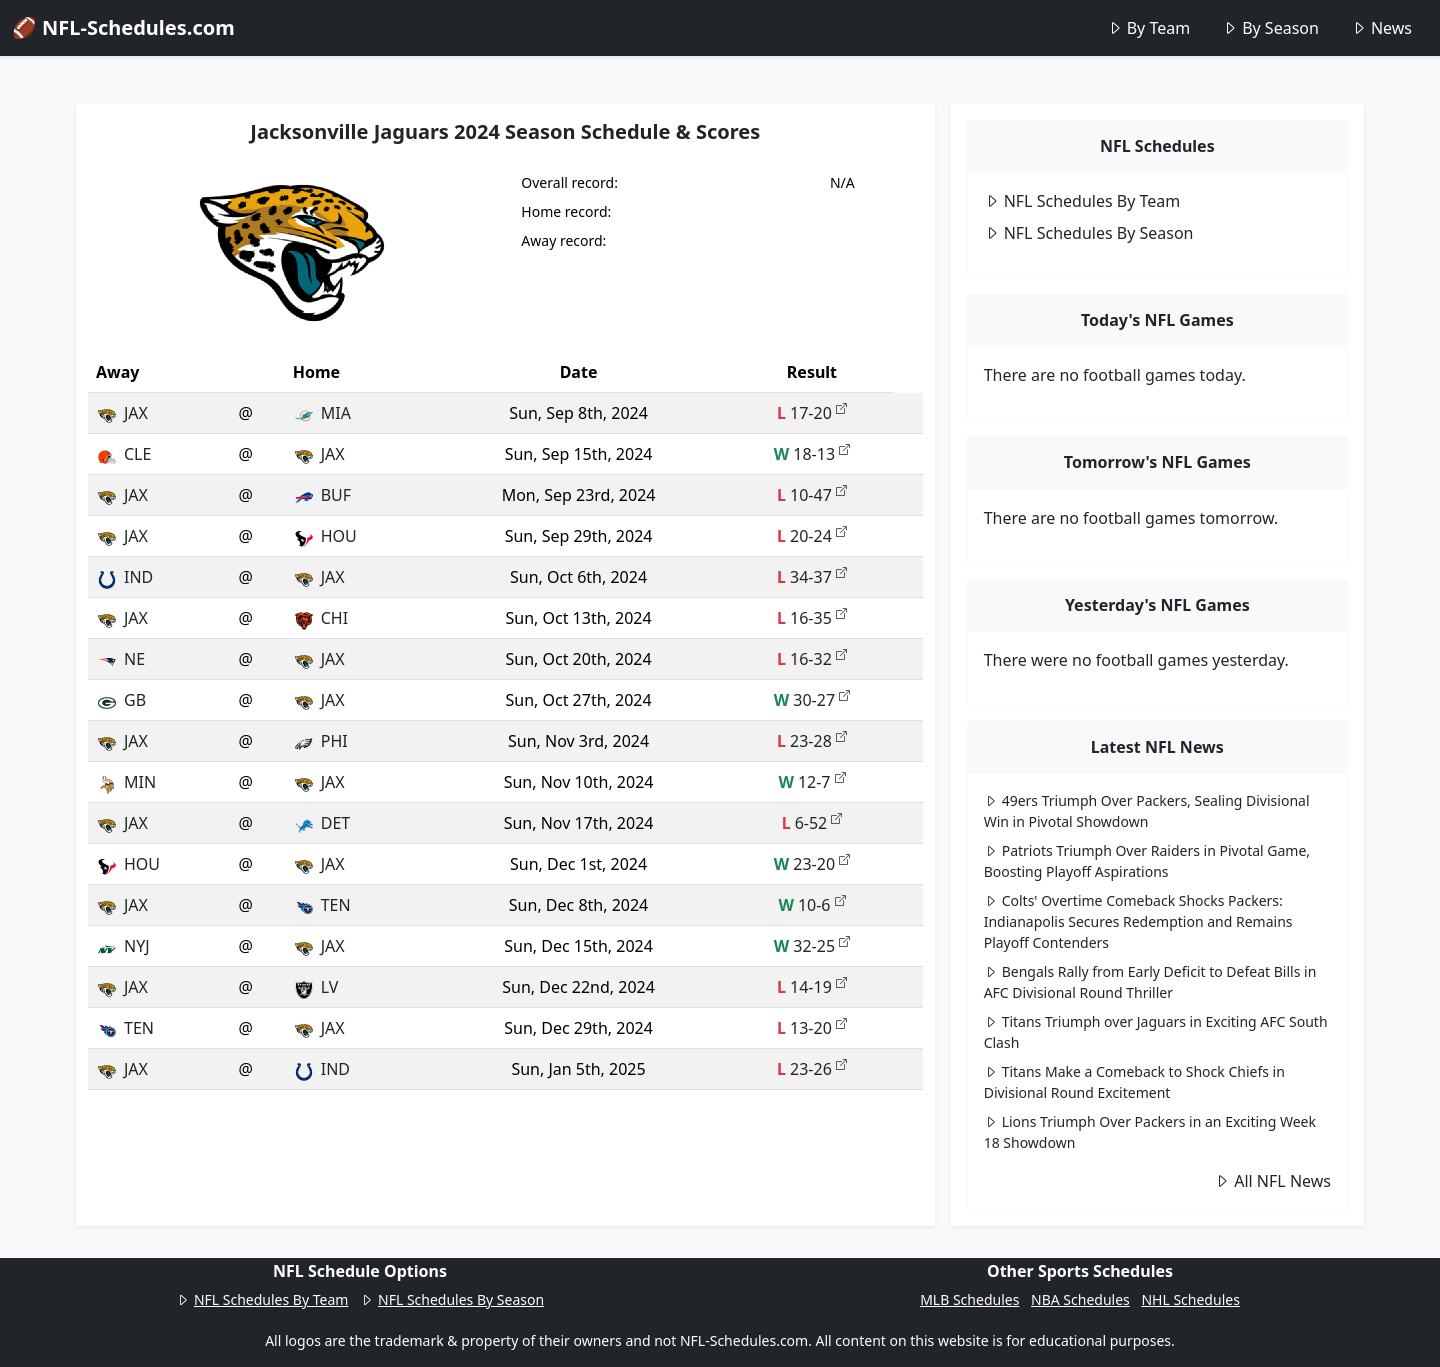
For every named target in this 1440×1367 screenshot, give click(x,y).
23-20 (812, 864)
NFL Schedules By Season (1089, 233)
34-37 (812, 577)
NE (120, 659)
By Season (1270, 28)
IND (124, 577)
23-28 (812, 741)
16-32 (812, 659)
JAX (122, 413)
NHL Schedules (1190, 1299)
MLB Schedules (969, 1299)
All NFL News (1272, 1181)
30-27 (812, 700)
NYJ (123, 946)
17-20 (812, 413)
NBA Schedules (1080, 1299)
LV (316, 987)
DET (321, 823)
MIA (322, 413)
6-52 (812, 823)
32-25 (812, 946)
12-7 (811, 782)
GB (121, 700)
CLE (123, 454)
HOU (325, 536)
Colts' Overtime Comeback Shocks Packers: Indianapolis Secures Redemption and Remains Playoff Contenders (1138, 921)
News (1381, 28)
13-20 (812, 1028)
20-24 (812, 536)
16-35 (812, 618)
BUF (322, 495)
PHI (320, 741)
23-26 (812, 1069)
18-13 (812, 454)
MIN (126, 782)
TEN (322, 905)
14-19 (812, 987)
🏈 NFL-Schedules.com (123, 27)
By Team (1148, 28)
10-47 (812, 495)
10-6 (811, 905)
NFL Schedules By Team (1082, 201)
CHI (320, 618)
